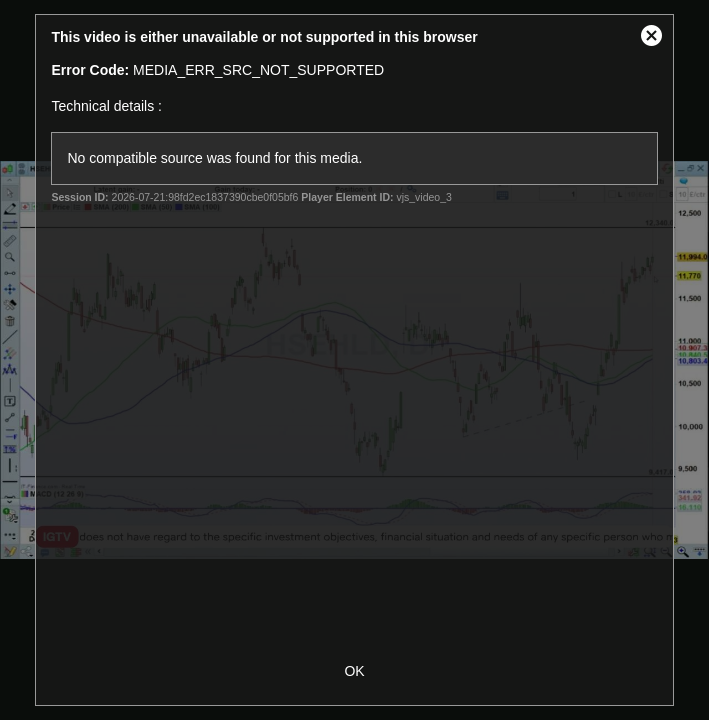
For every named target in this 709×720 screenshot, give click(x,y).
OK (354, 671)
